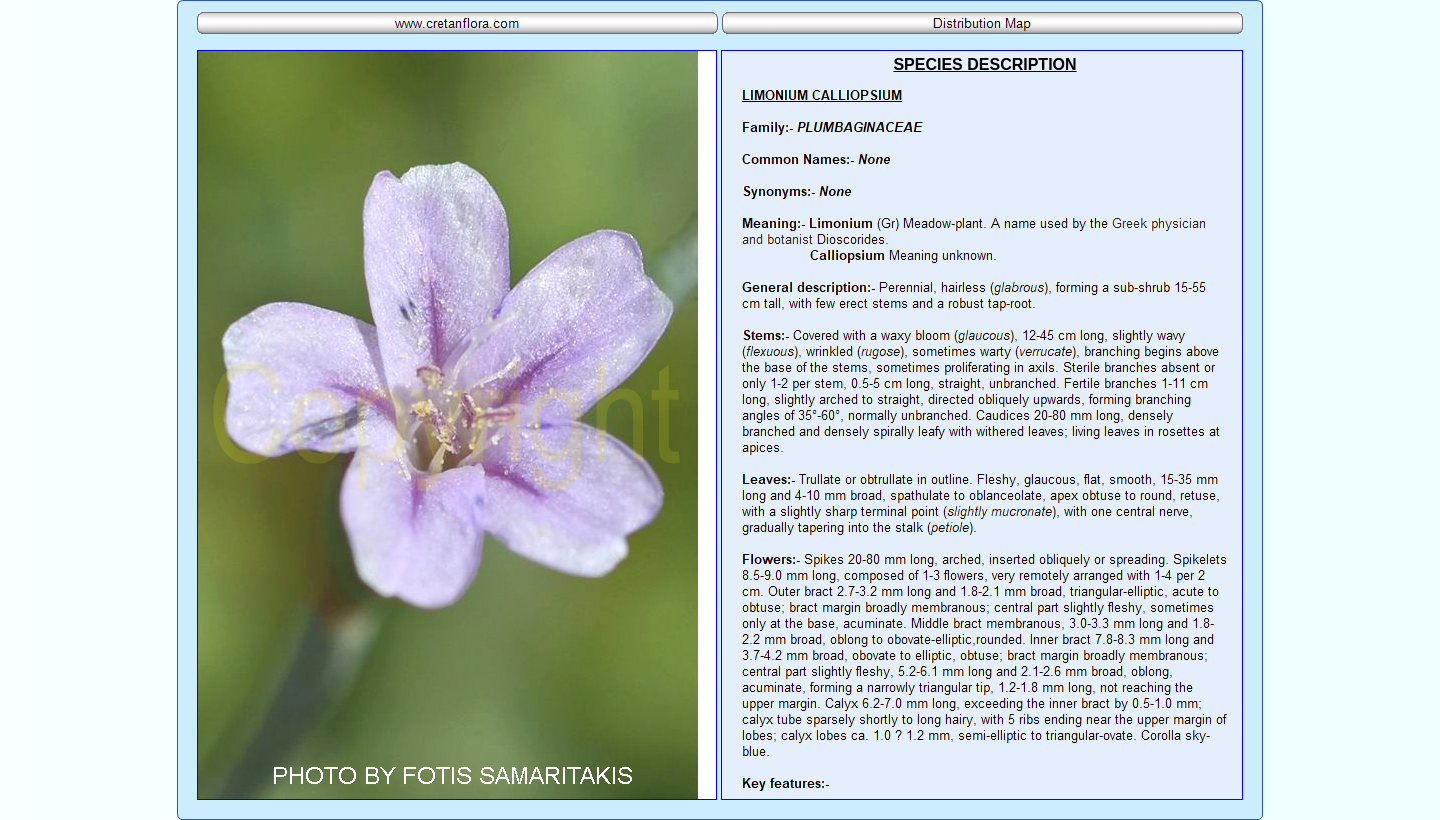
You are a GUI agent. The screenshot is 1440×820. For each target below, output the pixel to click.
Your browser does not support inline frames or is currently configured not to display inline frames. (982, 425)
